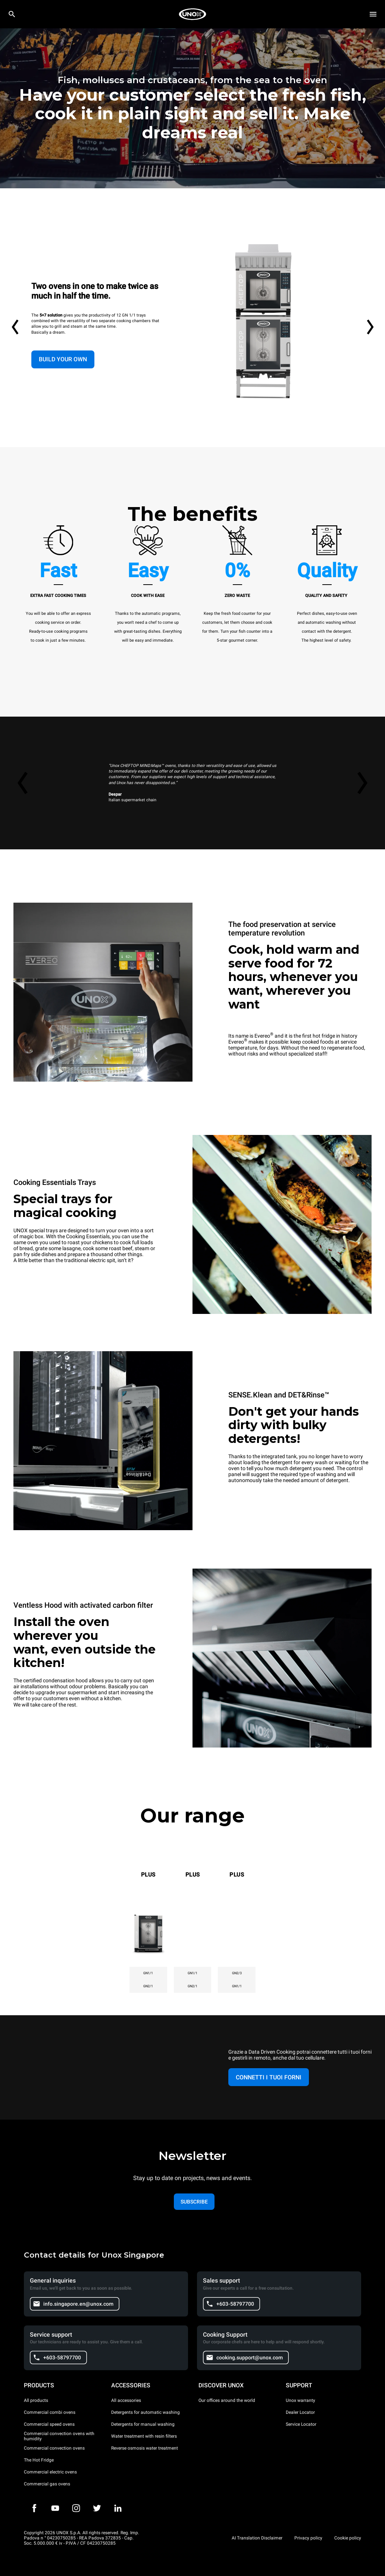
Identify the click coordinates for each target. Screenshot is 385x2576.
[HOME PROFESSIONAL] (192, 14)
